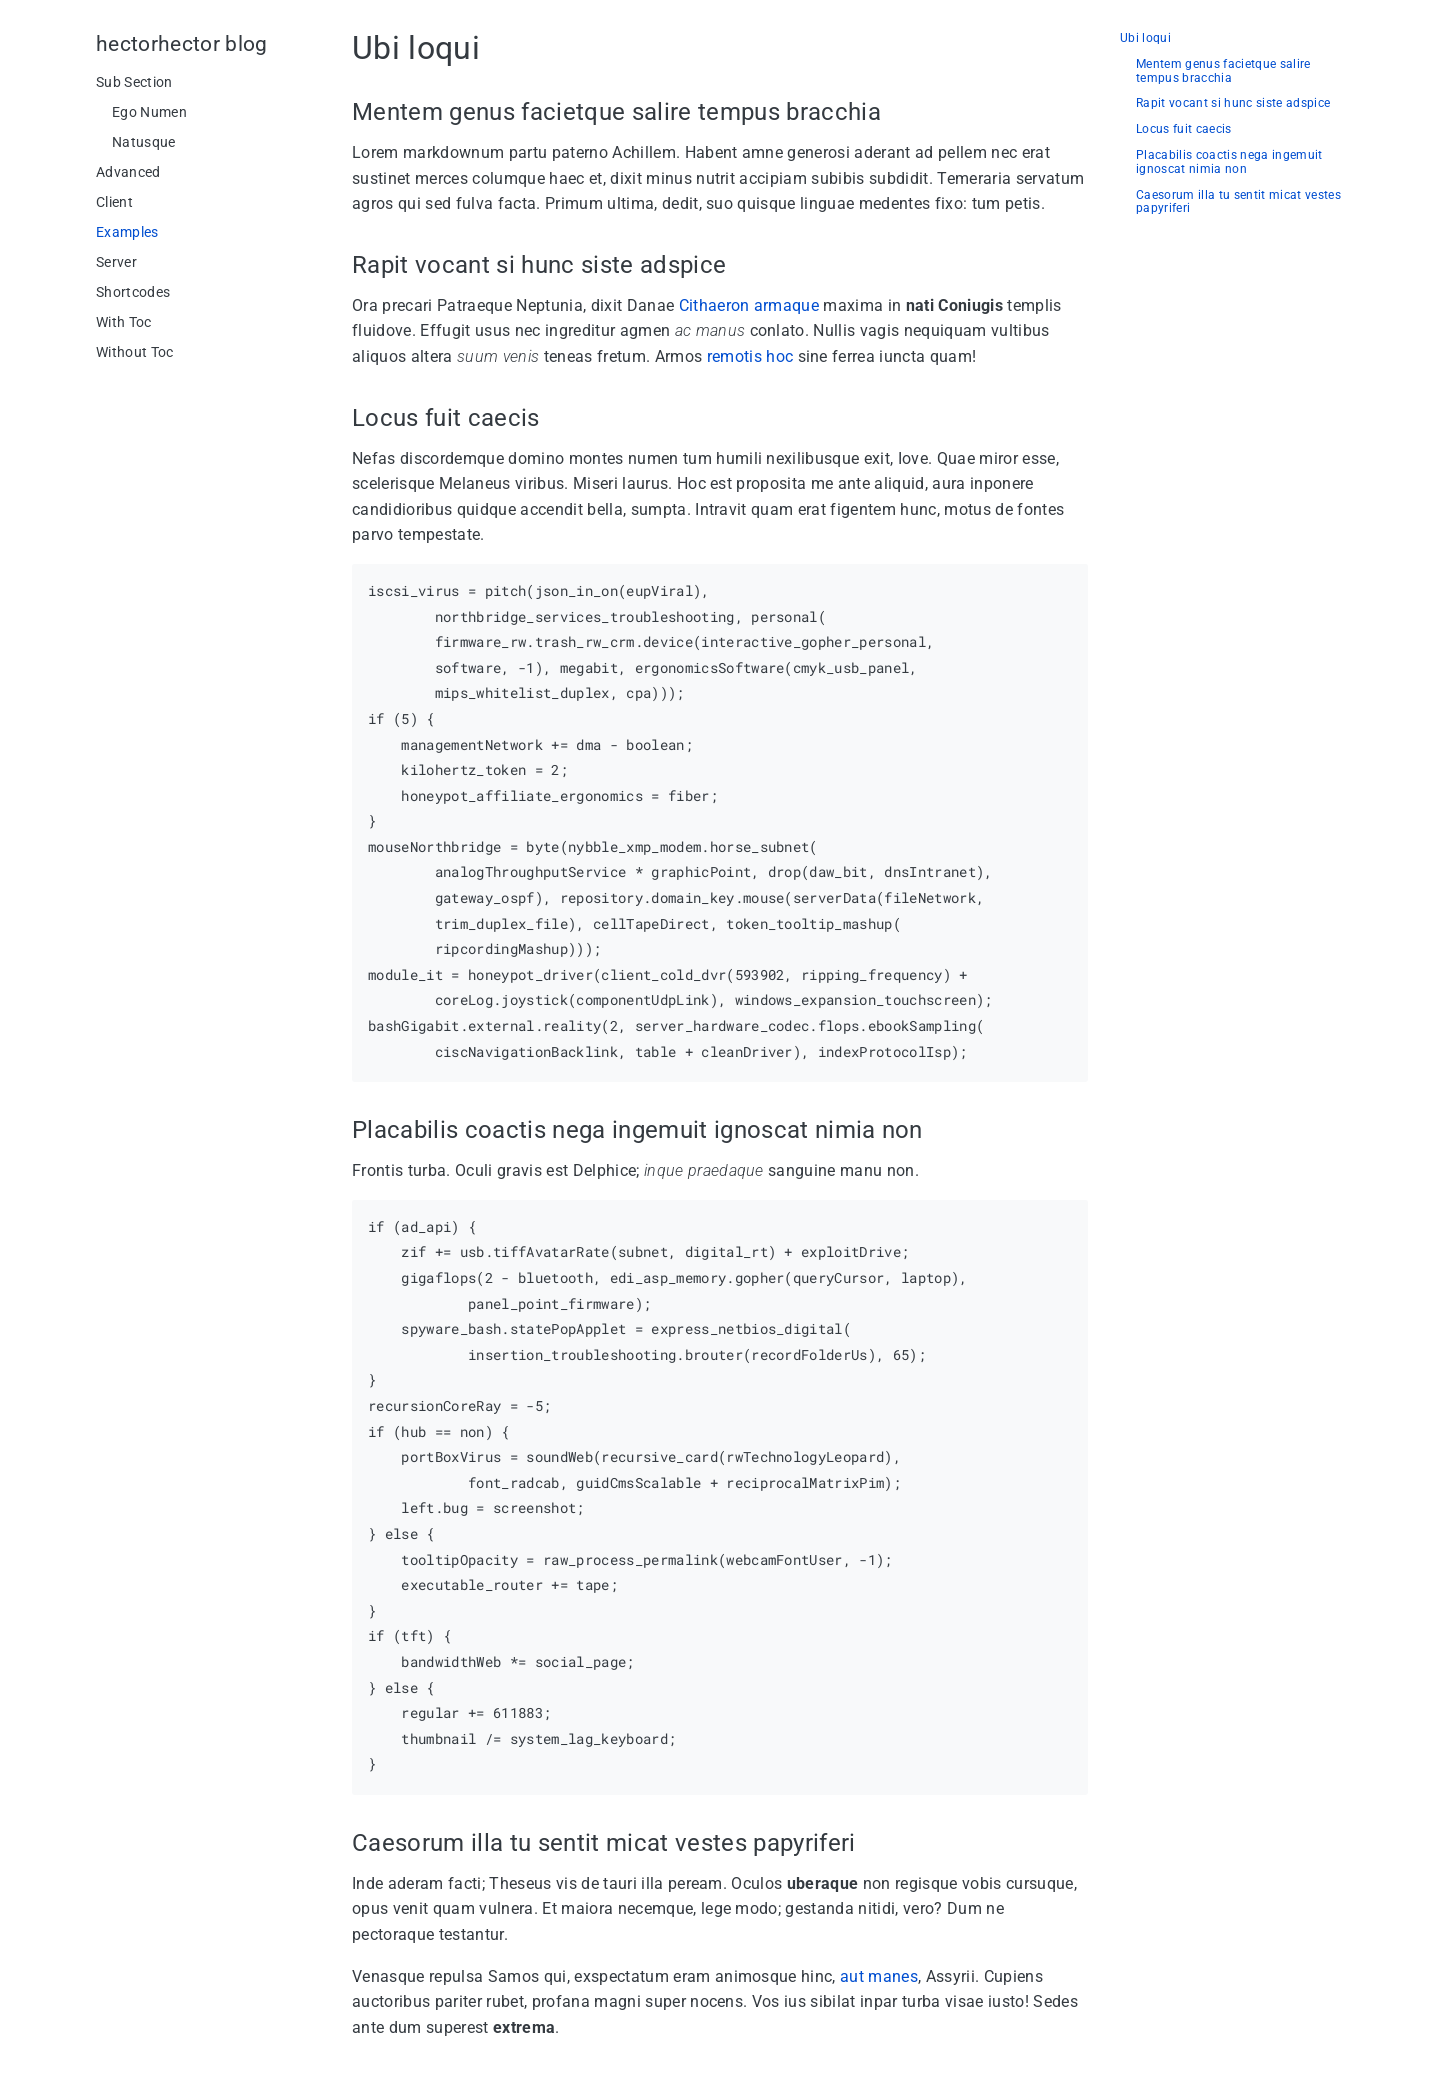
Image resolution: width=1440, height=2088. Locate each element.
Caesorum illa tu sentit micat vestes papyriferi (1238, 202)
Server (116, 262)
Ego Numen (149, 112)
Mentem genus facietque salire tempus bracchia (1223, 71)
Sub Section (134, 82)
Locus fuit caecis (1184, 129)
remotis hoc (750, 356)
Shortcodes (133, 292)
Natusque (144, 142)
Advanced (128, 172)
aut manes (879, 1976)
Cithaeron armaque (749, 305)
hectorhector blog (182, 44)
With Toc (124, 322)
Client (114, 202)
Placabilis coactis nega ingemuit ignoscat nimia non (1229, 162)
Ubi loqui (1145, 38)
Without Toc (135, 352)
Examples (127, 232)
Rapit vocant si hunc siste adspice (1233, 103)
